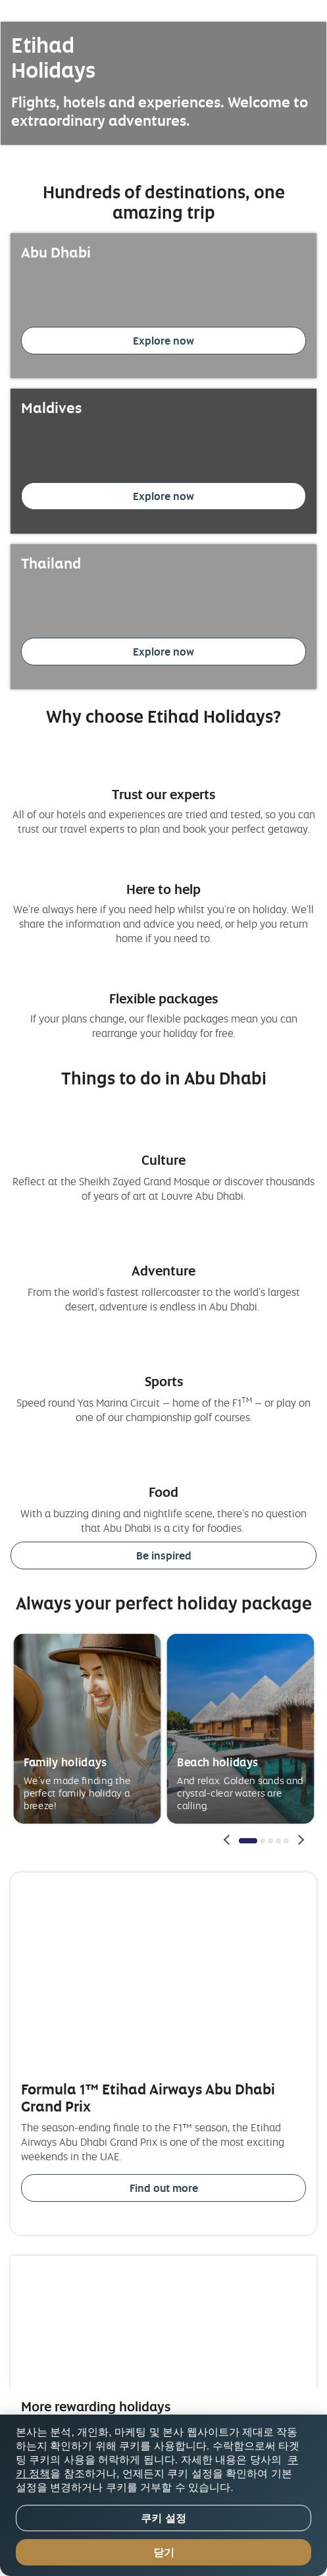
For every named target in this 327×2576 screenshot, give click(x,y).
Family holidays (65, 1761)
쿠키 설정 (163, 2518)
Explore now (163, 340)
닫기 (163, 2552)
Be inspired (163, 1555)
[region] (163, 2495)
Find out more (164, 2188)
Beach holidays (218, 1761)
